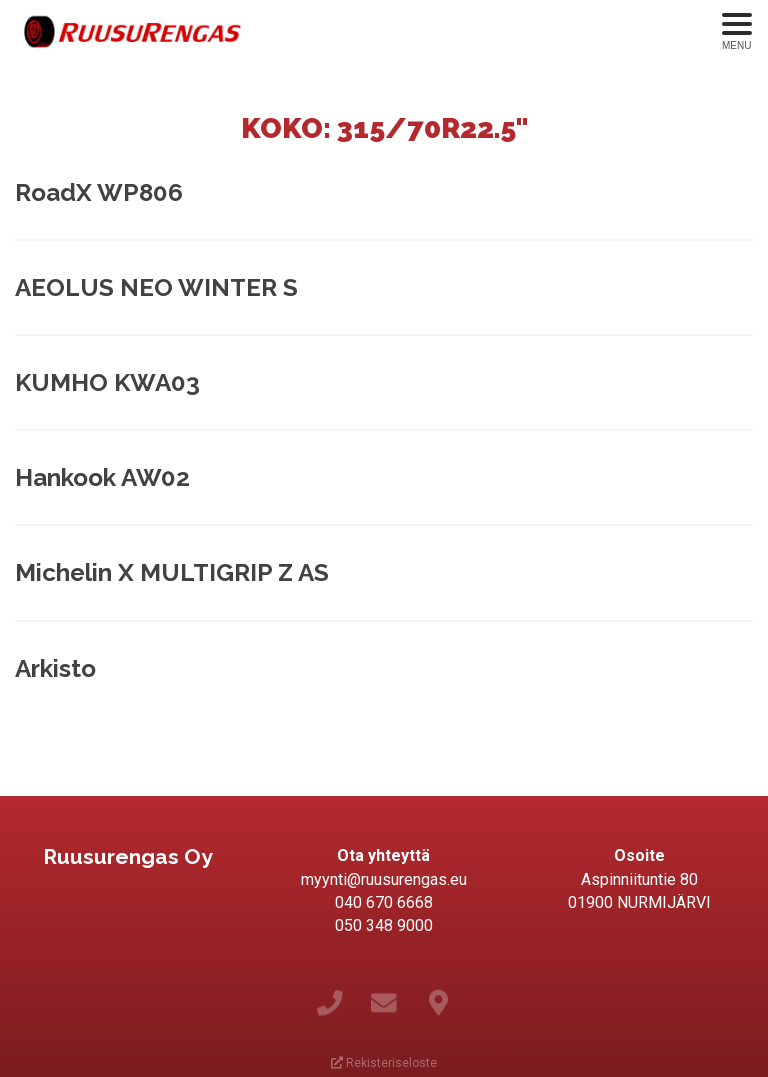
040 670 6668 (384, 902)
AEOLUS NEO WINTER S (156, 287)
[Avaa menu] (737, 32)
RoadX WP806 (99, 192)
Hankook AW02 (102, 477)
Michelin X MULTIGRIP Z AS (172, 572)
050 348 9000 (384, 925)
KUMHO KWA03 (107, 382)
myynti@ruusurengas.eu (384, 879)
